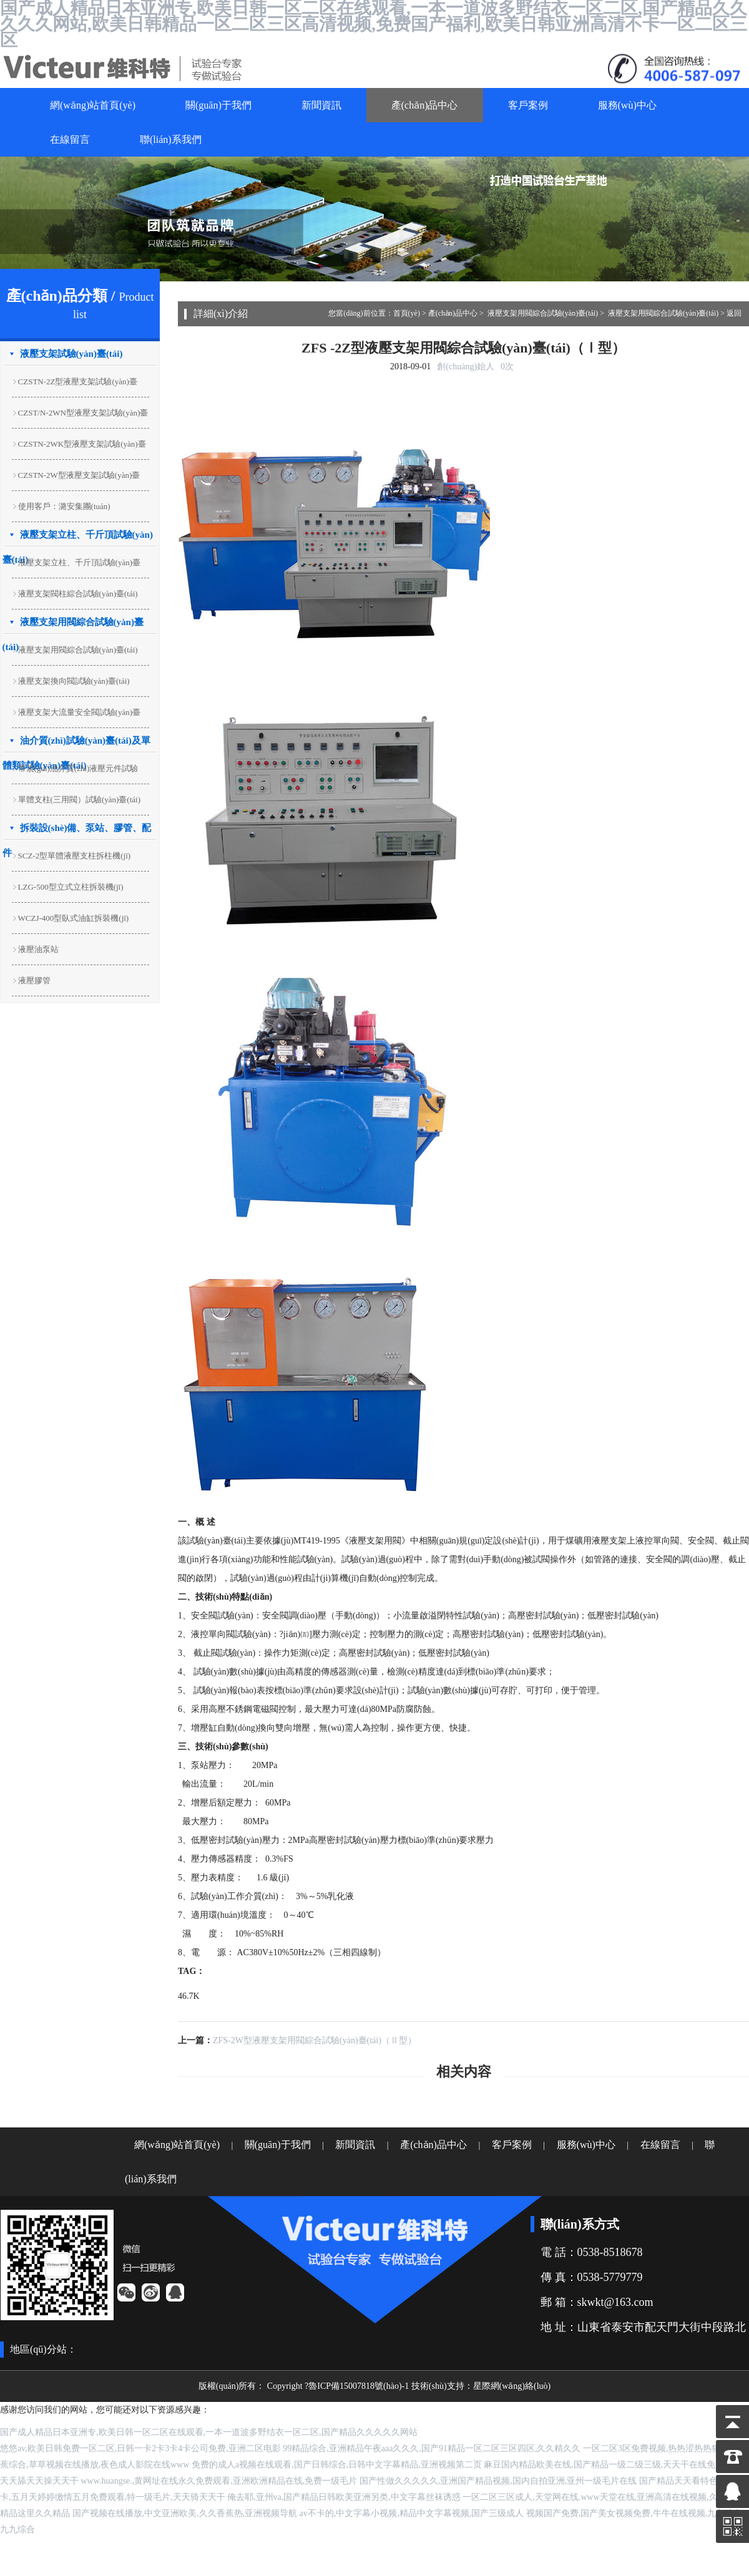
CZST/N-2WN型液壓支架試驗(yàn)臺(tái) (80, 415)
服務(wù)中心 (627, 105)
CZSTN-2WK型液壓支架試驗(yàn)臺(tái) (79, 446)
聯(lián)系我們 (171, 139)
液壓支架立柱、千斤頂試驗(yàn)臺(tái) (76, 565)
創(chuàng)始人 (465, 366)
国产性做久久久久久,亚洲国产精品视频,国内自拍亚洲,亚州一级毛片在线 (498, 2481)
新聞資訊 (321, 105)
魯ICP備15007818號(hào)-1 (358, 2386)
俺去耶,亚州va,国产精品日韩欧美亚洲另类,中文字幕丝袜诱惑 (344, 2497)
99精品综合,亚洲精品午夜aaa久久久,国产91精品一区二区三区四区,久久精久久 (431, 2448)
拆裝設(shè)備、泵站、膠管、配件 (77, 831)
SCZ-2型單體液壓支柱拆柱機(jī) (74, 855)
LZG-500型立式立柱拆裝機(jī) (71, 887)
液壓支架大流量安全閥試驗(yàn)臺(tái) (76, 714)
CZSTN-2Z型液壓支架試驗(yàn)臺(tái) (74, 384)
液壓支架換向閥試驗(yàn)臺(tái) (74, 681)
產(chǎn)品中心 (424, 105)
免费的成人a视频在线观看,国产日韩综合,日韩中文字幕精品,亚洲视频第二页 (337, 2464)
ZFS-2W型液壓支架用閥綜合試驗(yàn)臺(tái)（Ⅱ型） (314, 2040)
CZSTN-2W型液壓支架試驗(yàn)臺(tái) (76, 477)
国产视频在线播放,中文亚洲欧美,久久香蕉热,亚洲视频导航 (185, 2513)
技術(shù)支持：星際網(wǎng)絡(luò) (481, 2386)
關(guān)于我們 (218, 105)
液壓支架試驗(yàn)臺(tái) (71, 354)
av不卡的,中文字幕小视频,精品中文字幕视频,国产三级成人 (412, 2513)
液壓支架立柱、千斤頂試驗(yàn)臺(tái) (77, 538)
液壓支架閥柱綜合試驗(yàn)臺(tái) (78, 593)
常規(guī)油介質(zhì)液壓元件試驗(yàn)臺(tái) (75, 771)
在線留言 (70, 139)
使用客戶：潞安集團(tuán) (64, 506)
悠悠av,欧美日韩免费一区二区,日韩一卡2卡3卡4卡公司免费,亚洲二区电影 (140, 2448)
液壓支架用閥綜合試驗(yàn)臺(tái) (73, 625)
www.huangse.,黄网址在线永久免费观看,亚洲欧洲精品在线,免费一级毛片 (219, 2481)
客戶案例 (528, 105)
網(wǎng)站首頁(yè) (92, 105)
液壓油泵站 (38, 949)
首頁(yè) (406, 313)
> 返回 (731, 313)
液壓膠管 (34, 980)
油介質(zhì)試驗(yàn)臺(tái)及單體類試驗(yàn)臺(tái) (76, 744)
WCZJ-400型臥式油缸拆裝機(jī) (73, 918)
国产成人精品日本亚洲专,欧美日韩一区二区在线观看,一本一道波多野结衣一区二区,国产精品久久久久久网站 (209, 2432)
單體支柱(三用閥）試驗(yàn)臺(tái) (79, 799)
